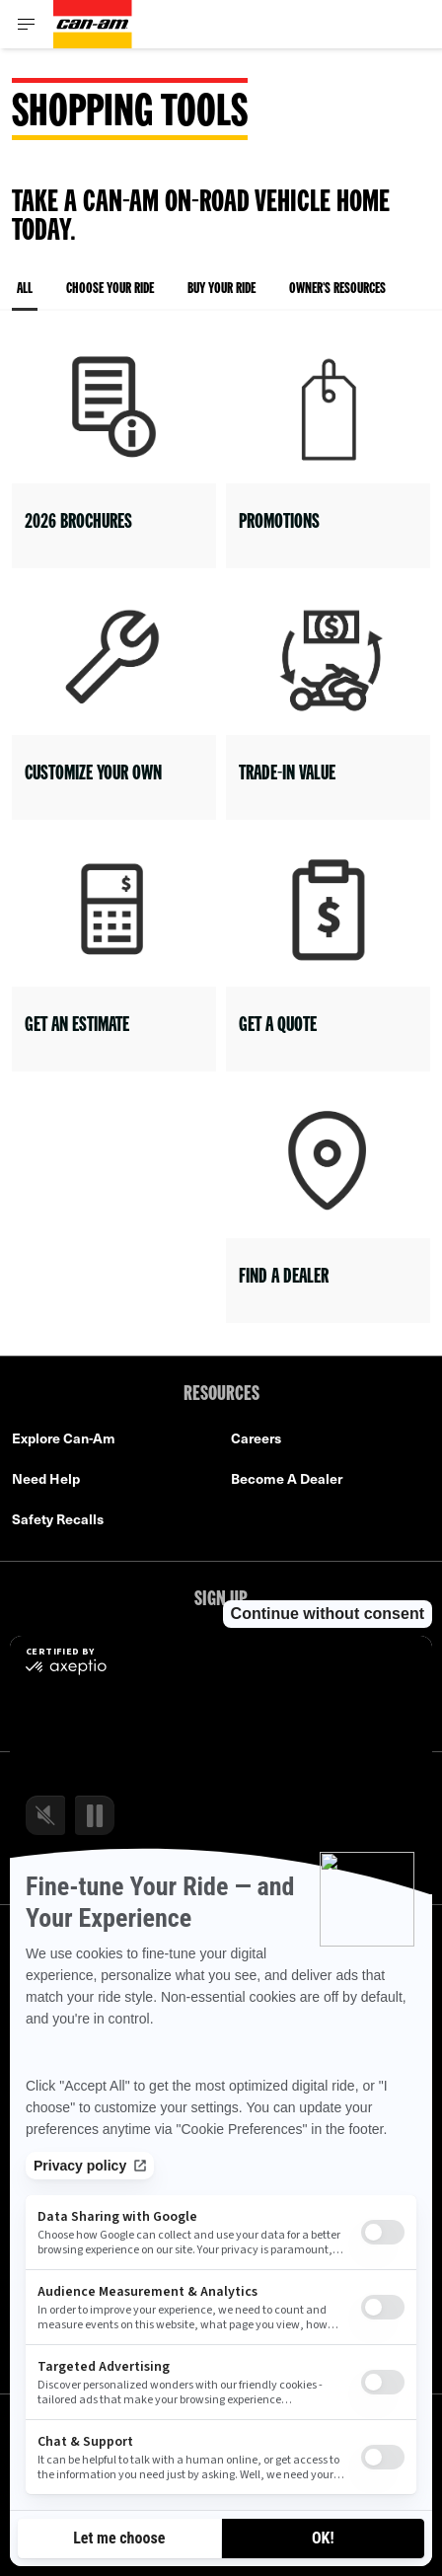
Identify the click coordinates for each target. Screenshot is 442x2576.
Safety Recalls (58, 1519)
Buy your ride (221, 289)
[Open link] (114, 450)
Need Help (46, 1478)
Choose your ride (110, 289)
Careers (256, 1438)
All (24, 296)
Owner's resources (337, 289)
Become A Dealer (286, 1478)
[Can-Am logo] (92, 24)
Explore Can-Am (63, 1438)
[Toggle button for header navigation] (26, 24)
